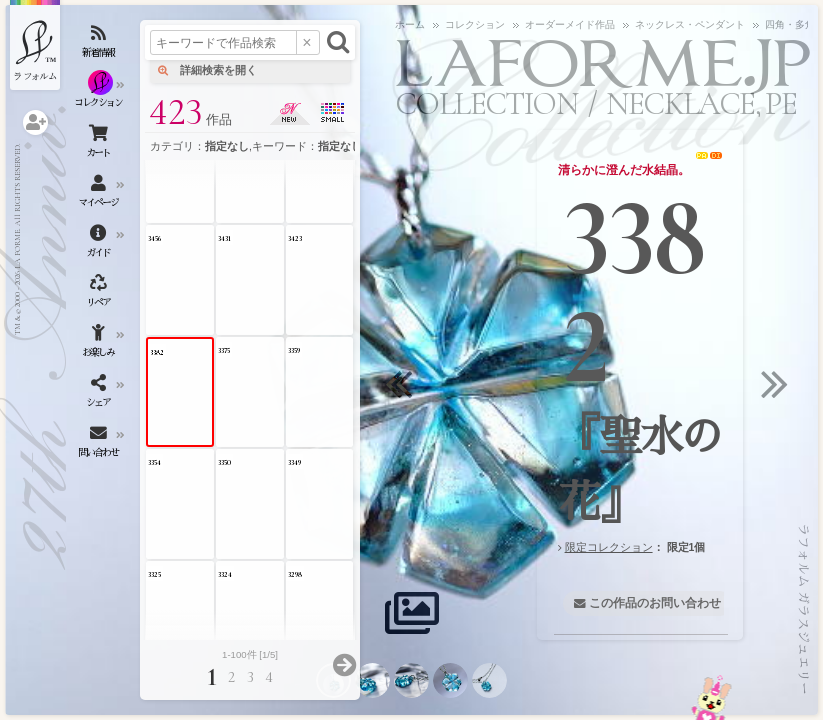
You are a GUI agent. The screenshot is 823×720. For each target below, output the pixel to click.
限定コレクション (609, 547)
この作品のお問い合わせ (655, 603)
